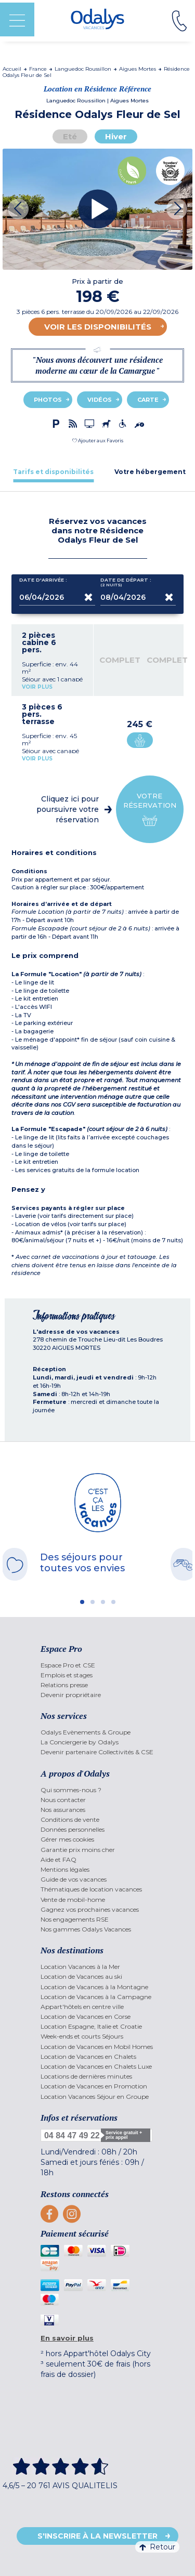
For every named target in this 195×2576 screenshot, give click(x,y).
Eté (70, 136)
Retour (157, 2547)
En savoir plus (67, 2338)
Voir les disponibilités (97, 327)
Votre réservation (149, 809)
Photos (48, 399)
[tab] (53, 471)
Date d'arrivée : (43, 582)
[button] (97, 440)
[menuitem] (97, 1665)
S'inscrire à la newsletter (97, 2536)
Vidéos (99, 399)
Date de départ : (125, 582)
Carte (148, 399)
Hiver (116, 136)
